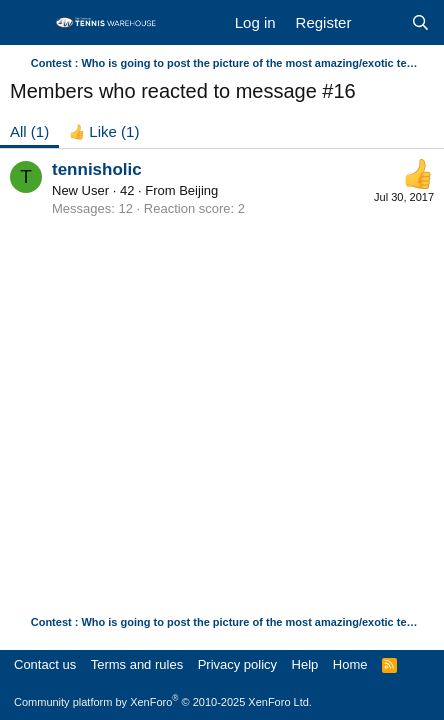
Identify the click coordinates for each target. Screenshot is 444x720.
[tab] (104, 131)
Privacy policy (237, 664)
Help (305, 664)
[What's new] (380, 22)
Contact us (45, 664)
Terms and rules (137, 664)
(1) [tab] (29, 131)
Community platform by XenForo (163, 702)
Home (350, 664)
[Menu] (27, 23)
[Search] (420, 22)
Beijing (198, 190)
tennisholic (97, 169)
